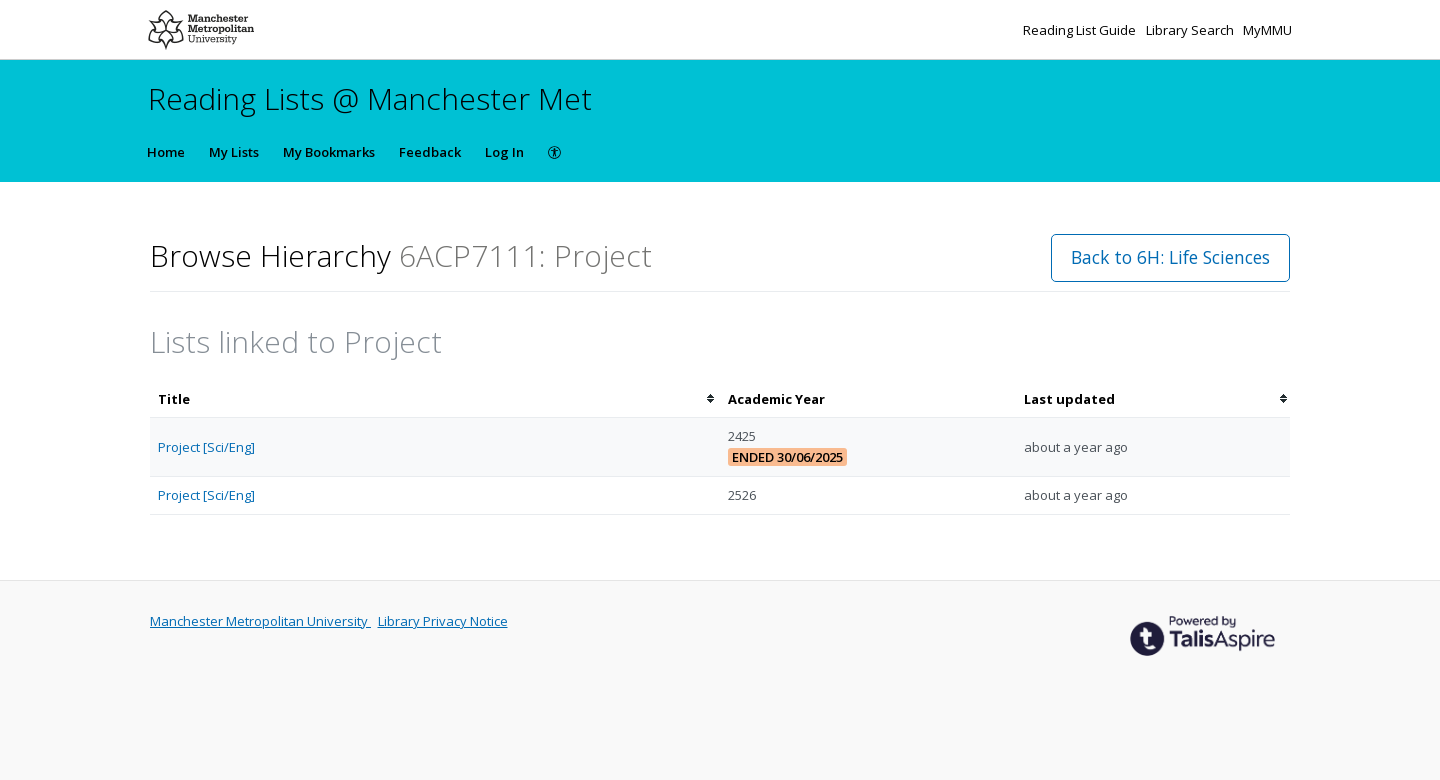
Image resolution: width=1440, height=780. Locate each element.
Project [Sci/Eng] (206, 447)
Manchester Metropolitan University (260, 621)
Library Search (1191, 30)
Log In (504, 152)
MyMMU (1267, 30)
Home (166, 152)
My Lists (234, 152)
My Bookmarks (329, 152)
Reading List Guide (1081, 30)
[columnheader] (435, 399)
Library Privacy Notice (443, 621)
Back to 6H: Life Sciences (1170, 257)
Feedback (430, 152)
